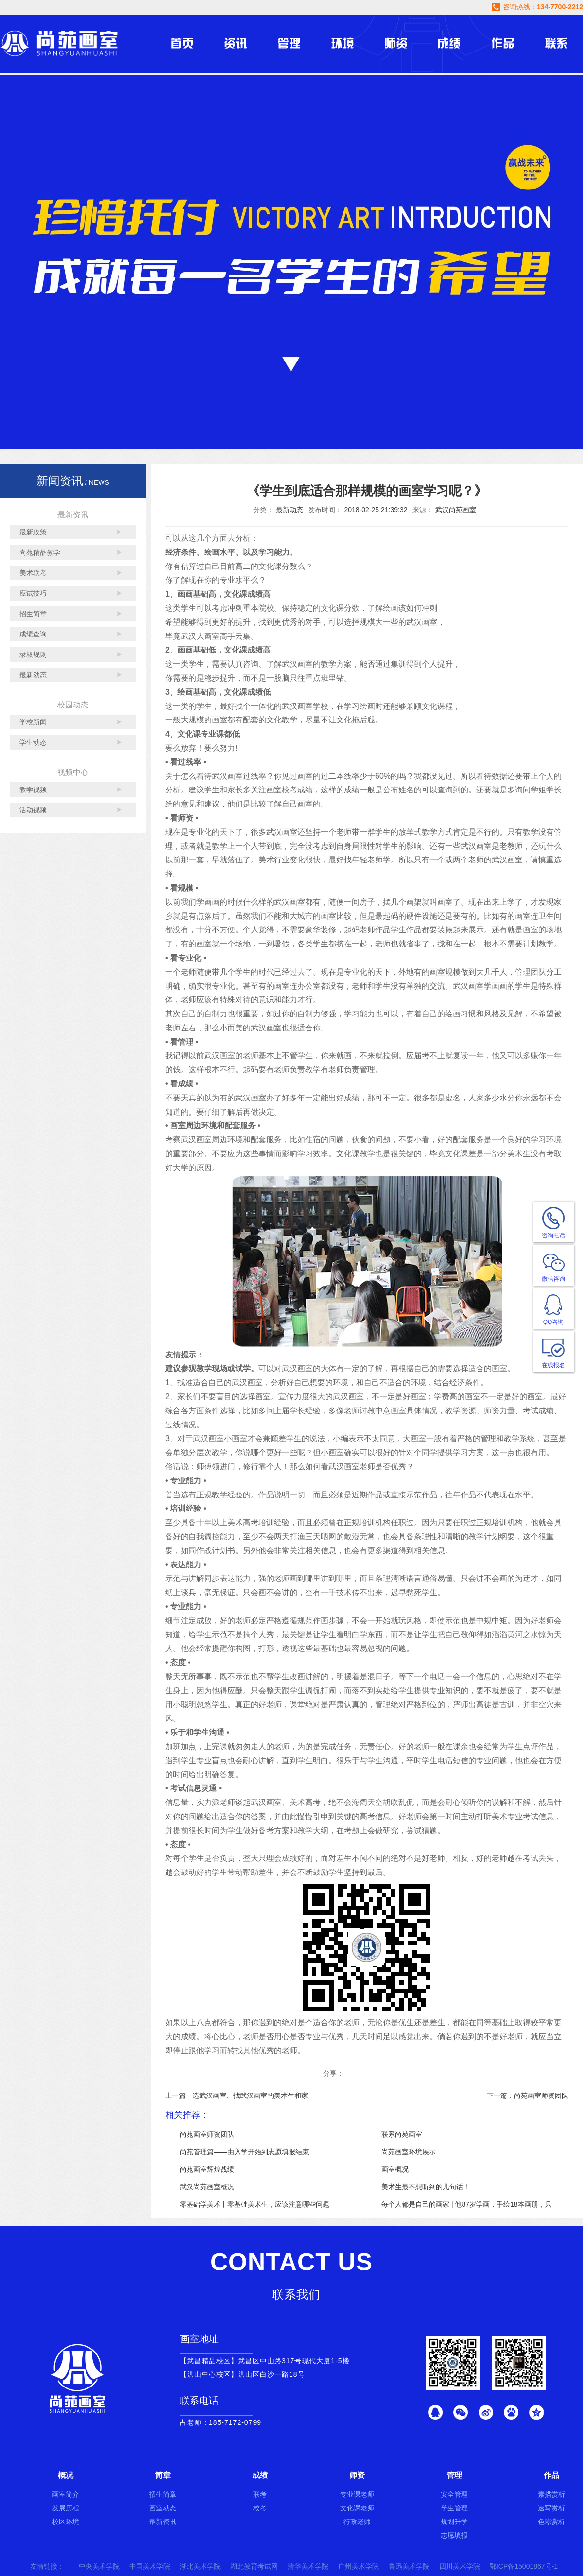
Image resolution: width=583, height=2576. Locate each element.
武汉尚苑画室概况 (207, 2187)
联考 (260, 2494)
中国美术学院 (149, 2566)
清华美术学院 (308, 2566)
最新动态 (33, 675)
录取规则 (33, 654)
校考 (260, 2508)
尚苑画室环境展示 (408, 2152)
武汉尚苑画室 (455, 510)
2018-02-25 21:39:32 (376, 510)
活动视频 (33, 810)
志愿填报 (454, 2535)
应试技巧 (33, 593)
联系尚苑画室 (401, 2134)
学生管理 (454, 2508)
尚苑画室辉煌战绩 (207, 2169)
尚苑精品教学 (39, 552)
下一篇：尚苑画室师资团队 (527, 2095)
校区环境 (65, 2521)
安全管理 (454, 2494)
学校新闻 (33, 722)
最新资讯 (162, 2521)
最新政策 (33, 532)
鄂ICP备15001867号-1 (524, 2566)
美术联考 (33, 573)
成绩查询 (33, 634)
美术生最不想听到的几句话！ (425, 2187)
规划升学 (454, 2521)
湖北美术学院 (200, 2566)
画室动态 (162, 2508)
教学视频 (33, 789)
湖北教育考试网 (254, 2566)
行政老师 (357, 2521)
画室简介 (65, 2494)
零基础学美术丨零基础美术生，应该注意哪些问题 (254, 2204)
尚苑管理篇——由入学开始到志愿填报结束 (244, 2152)
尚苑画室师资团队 (207, 2134)
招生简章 (33, 614)
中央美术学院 (99, 2566)
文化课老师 (357, 2508)
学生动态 (33, 742)
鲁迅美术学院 (409, 2566)
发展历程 (65, 2508)
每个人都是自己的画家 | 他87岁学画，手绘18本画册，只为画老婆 (466, 2205)
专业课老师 (357, 2494)
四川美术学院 (459, 2566)
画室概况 (395, 2169)
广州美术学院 (358, 2566)
